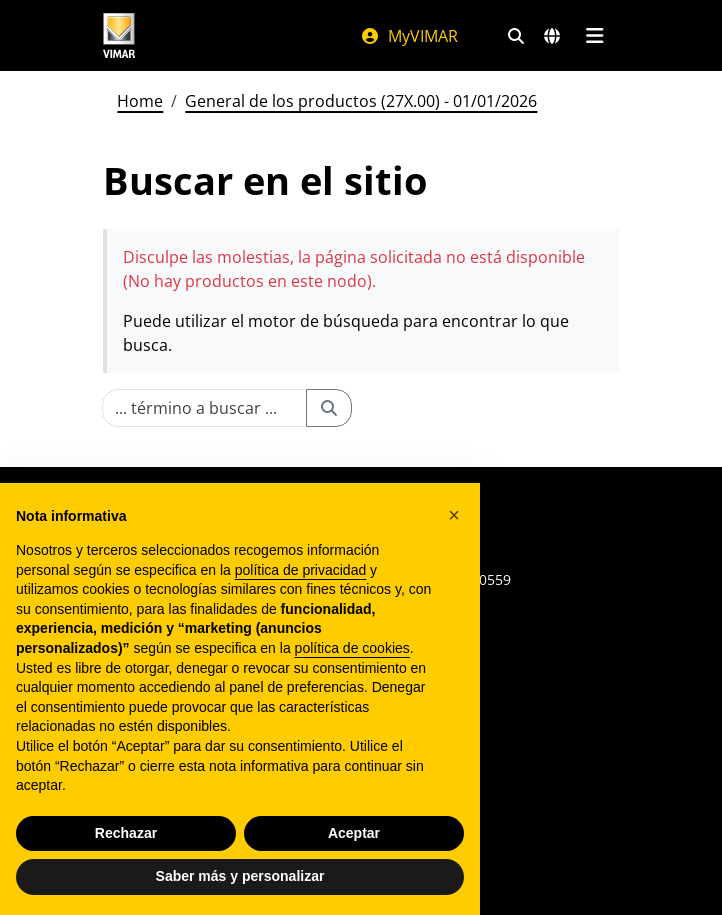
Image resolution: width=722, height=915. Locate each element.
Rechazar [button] (126, 833)
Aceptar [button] (354, 833)
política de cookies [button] (352, 648)
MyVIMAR (409, 36)
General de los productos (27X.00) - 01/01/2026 (361, 101)
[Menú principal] (594, 36)
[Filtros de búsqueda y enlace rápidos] (516, 36)
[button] (454, 515)
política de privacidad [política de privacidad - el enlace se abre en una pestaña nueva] (301, 570)
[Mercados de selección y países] (552, 36)
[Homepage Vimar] (119, 35)
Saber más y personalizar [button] (240, 876)
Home (140, 101)
